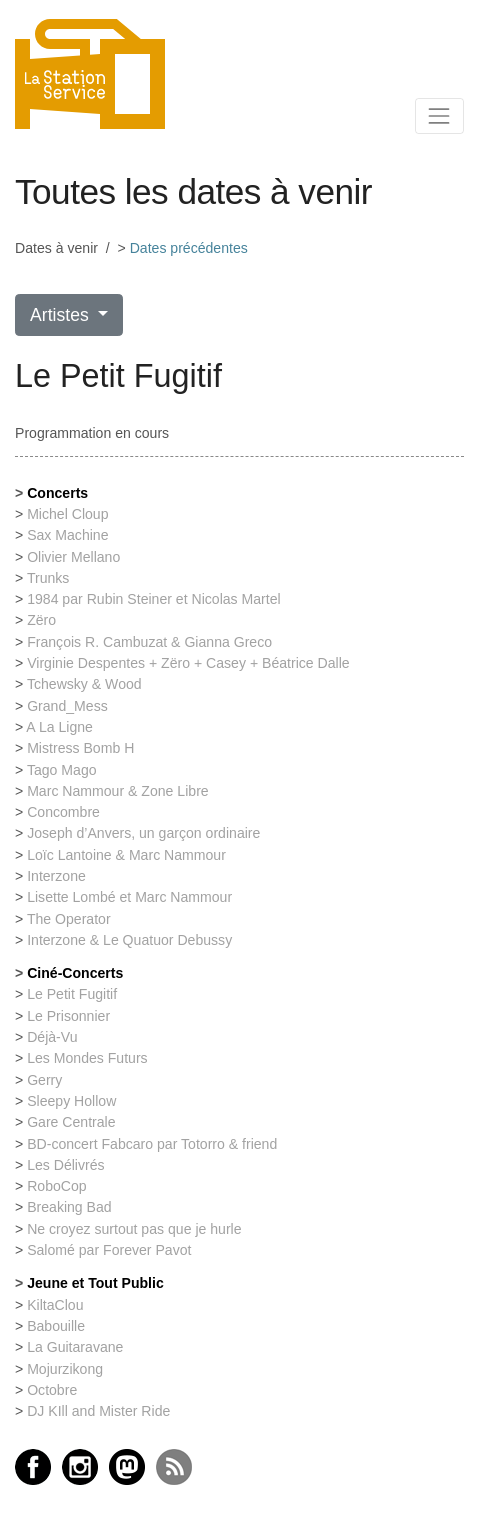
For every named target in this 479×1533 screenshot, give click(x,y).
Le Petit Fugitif (72, 994)
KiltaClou (55, 1305)
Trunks (48, 578)
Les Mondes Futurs (87, 1058)
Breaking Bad (69, 1207)
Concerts (57, 493)
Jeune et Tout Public (95, 1283)
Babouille (56, 1326)
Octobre (52, 1390)
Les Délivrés (65, 1165)
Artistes (62, 315)
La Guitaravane (75, 1347)
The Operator (69, 919)
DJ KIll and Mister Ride (98, 1411)
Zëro (41, 620)
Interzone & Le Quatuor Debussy (129, 940)
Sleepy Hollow (71, 1101)
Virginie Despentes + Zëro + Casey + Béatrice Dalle (188, 663)
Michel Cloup (67, 514)
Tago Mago (62, 770)
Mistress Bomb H (80, 748)
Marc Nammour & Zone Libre (118, 791)
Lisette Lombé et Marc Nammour (129, 897)
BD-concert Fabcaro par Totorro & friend (152, 1144)
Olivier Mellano (73, 557)
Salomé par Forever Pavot (109, 1250)
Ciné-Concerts (75, 973)
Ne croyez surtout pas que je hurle (134, 1229)
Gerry (44, 1080)
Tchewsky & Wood (84, 684)
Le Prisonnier (68, 1016)
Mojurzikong (65, 1369)
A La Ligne (59, 727)
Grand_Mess (67, 706)
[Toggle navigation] (439, 115)
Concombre (63, 812)
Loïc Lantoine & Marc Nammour (126, 855)
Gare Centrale (71, 1122)
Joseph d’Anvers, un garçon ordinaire (143, 833)
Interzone (56, 876)
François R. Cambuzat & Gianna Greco (149, 642)
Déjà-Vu (52, 1037)
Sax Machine (67, 535)
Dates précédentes (189, 248)
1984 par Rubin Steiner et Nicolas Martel (154, 599)
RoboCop (56, 1186)
